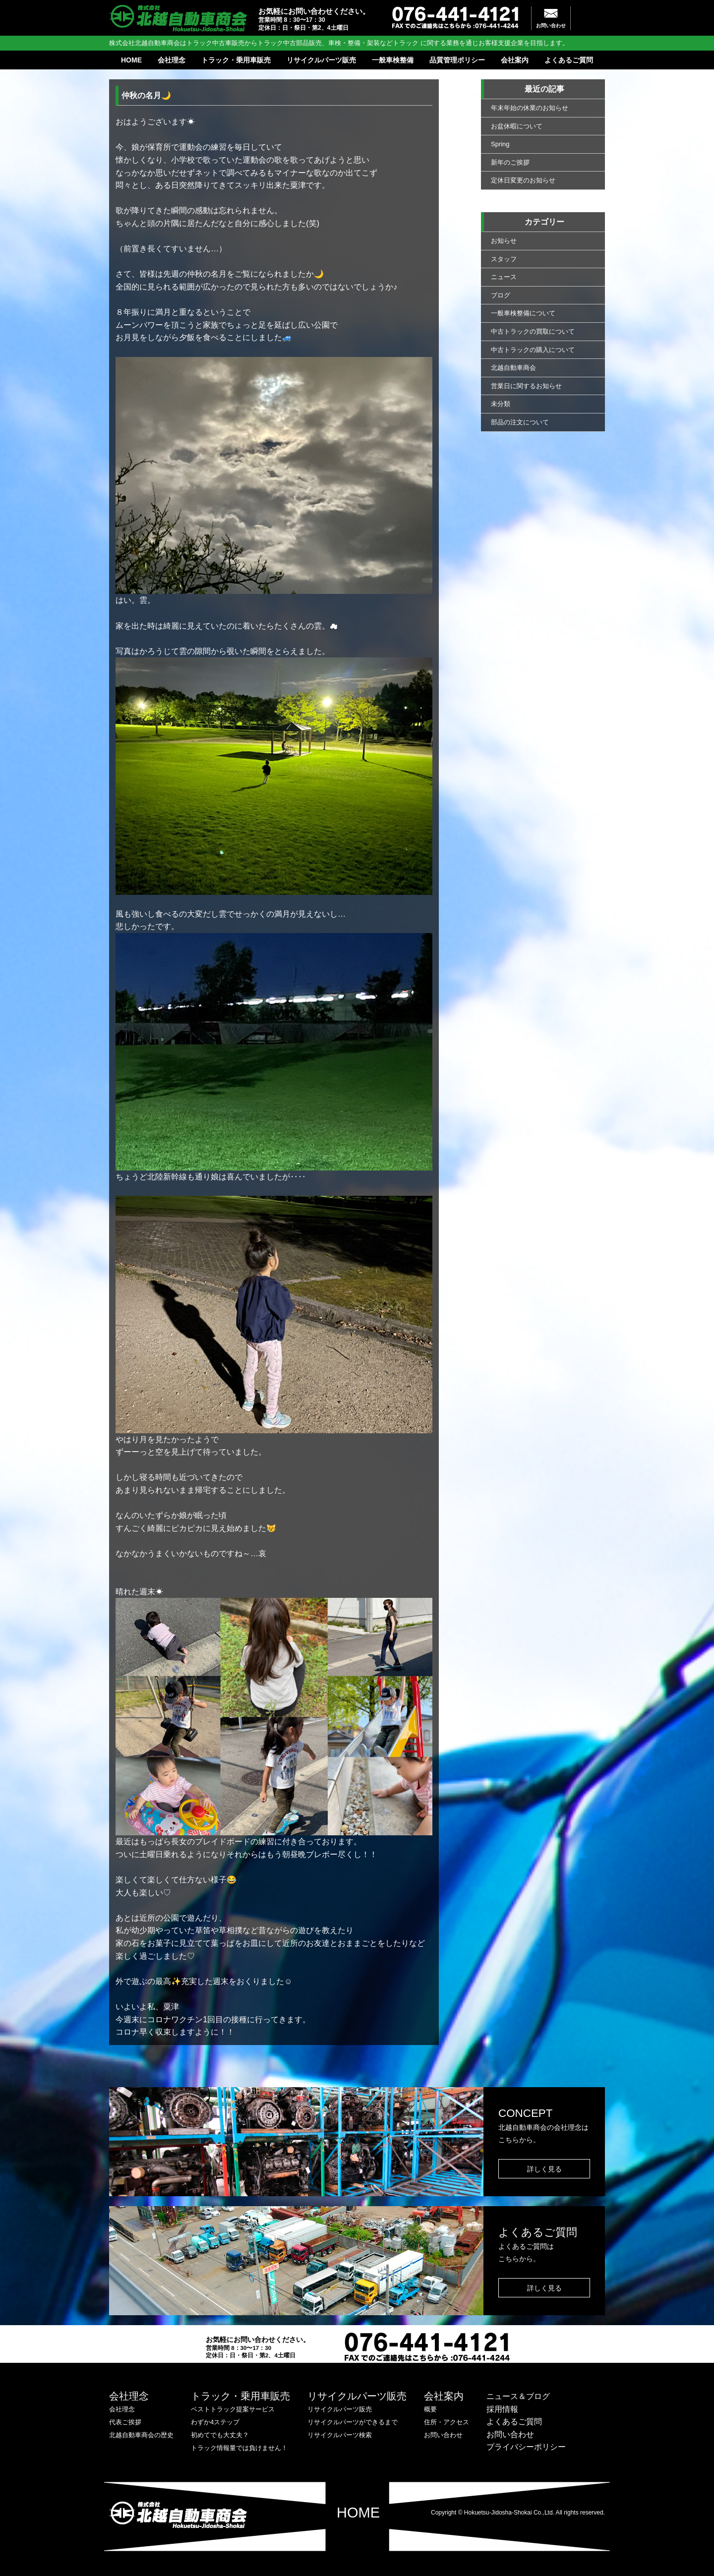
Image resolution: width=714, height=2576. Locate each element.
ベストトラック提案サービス (233, 2409)
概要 (430, 2409)
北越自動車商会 (513, 367)
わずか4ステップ (215, 2422)
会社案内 (515, 60)
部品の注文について (520, 422)
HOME (131, 60)
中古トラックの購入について (533, 349)
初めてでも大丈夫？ (220, 2435)
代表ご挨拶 (125, 2422)
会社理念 (171, 60)
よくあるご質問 (568, 60)
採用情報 (502, 2409)
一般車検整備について (523, 313)
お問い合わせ (551, 25)
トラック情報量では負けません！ (239, 2448)
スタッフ (504, 259)
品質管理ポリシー (457, 60)
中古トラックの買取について (533, 331)
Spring (500, 144)
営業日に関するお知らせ (526, 386)
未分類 (500, 404)
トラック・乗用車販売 (236, 60)
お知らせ (504, 240)
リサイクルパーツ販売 (321, 60)
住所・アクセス (446, 2422)
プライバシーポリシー (526, 2447)
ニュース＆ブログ (518, 2396)
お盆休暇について (516, 126)
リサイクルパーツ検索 (339, 2435)
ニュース (504, 277)
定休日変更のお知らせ (523, 180)
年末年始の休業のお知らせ (529, 108)
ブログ (500, 295)
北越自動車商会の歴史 (141, 2435)
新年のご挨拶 (510, 162)
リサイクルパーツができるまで (352, 2422)
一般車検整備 (393, 60)
